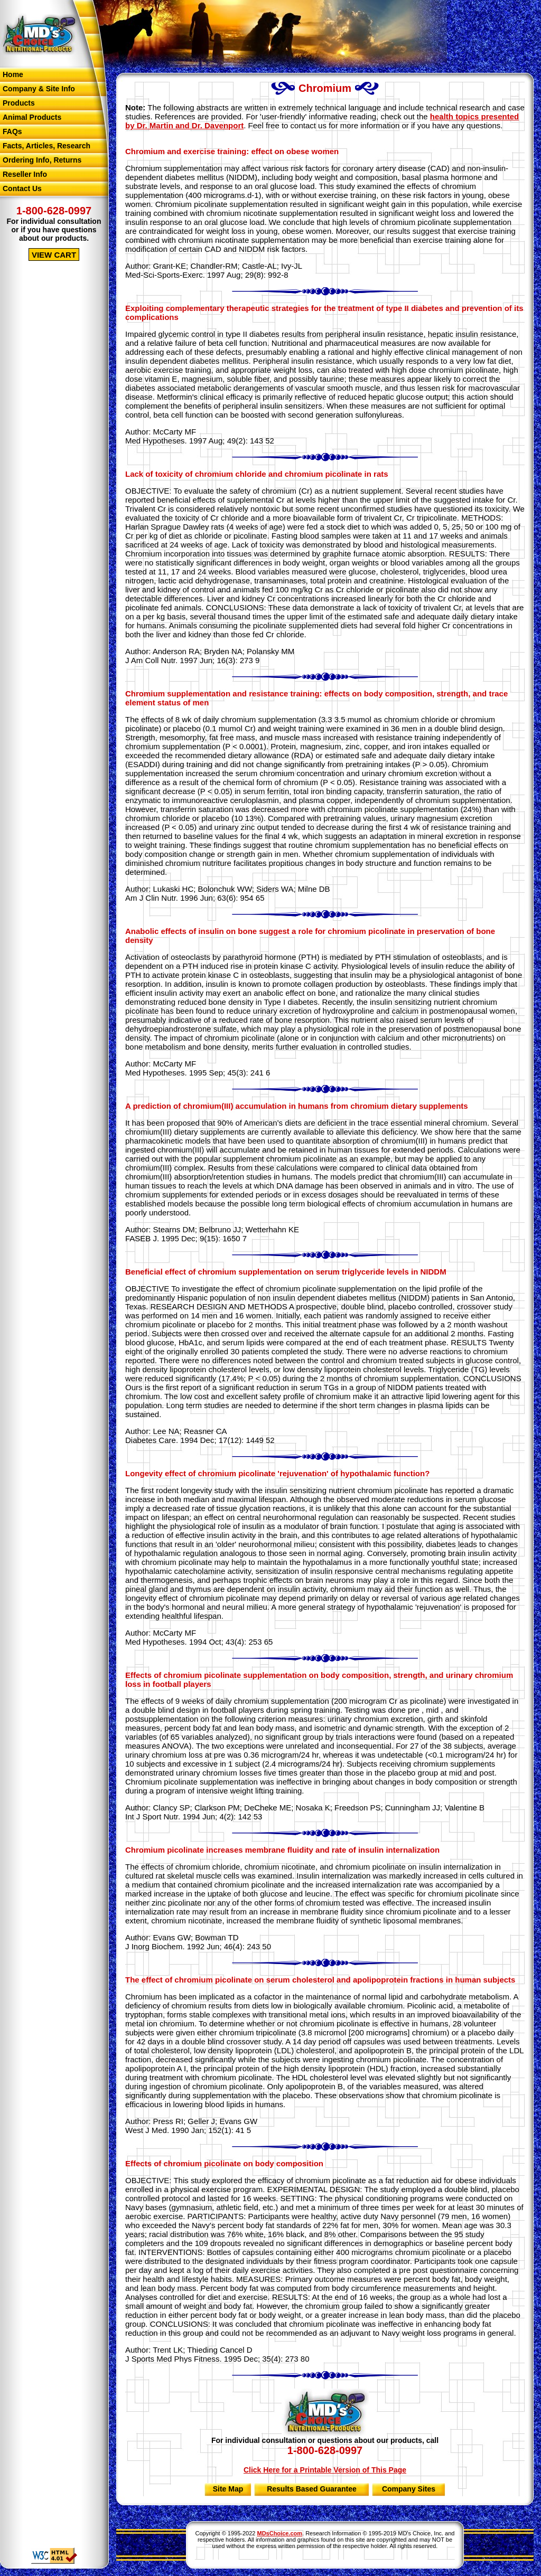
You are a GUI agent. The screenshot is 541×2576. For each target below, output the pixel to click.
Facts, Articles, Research (46, 145)
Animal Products (32, 117)
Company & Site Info (39, 88)
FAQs (12, 131)
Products (19, 103)
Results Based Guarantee (312, 2489)
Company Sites (408, 2489)
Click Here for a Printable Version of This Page (325, 2470)
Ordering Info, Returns (42, 160)
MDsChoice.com (279, 2533)
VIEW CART (54, 254)
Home (13, 74)
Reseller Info (25, 174)
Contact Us (22, 188)
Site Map (228, 2489)
